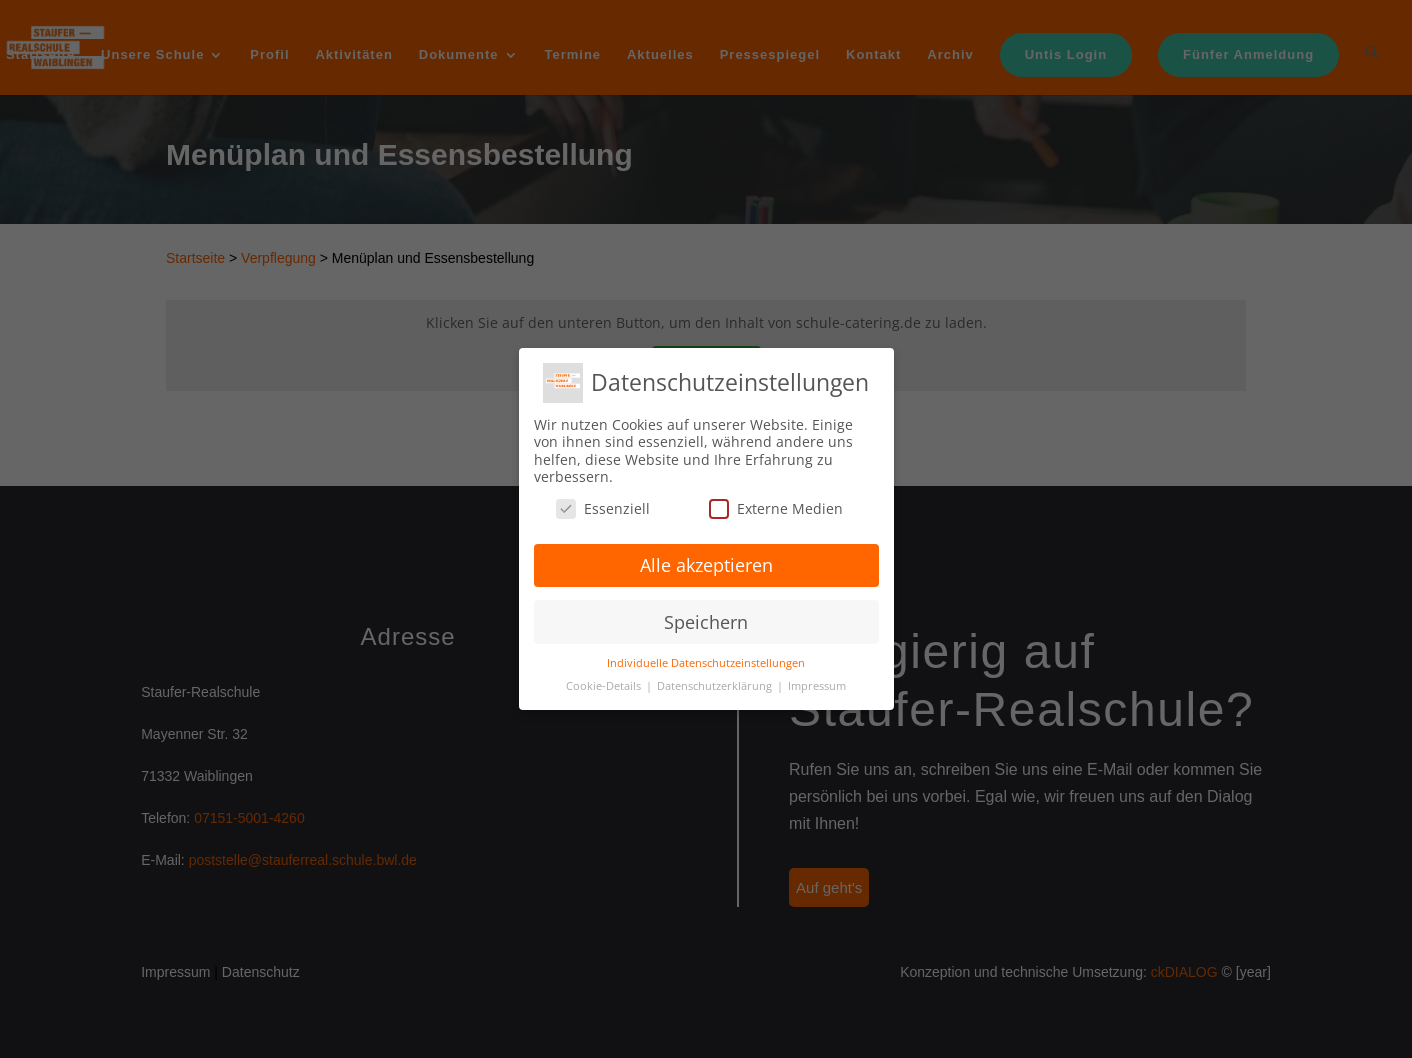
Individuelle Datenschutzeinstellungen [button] (706, 663)
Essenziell (603, 508)
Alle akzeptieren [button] (706, 565)
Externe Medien (776, 508)
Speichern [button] (706, 622)
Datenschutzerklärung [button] (716, 686)
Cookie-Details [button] (605, 686)
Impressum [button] (817, 686)
